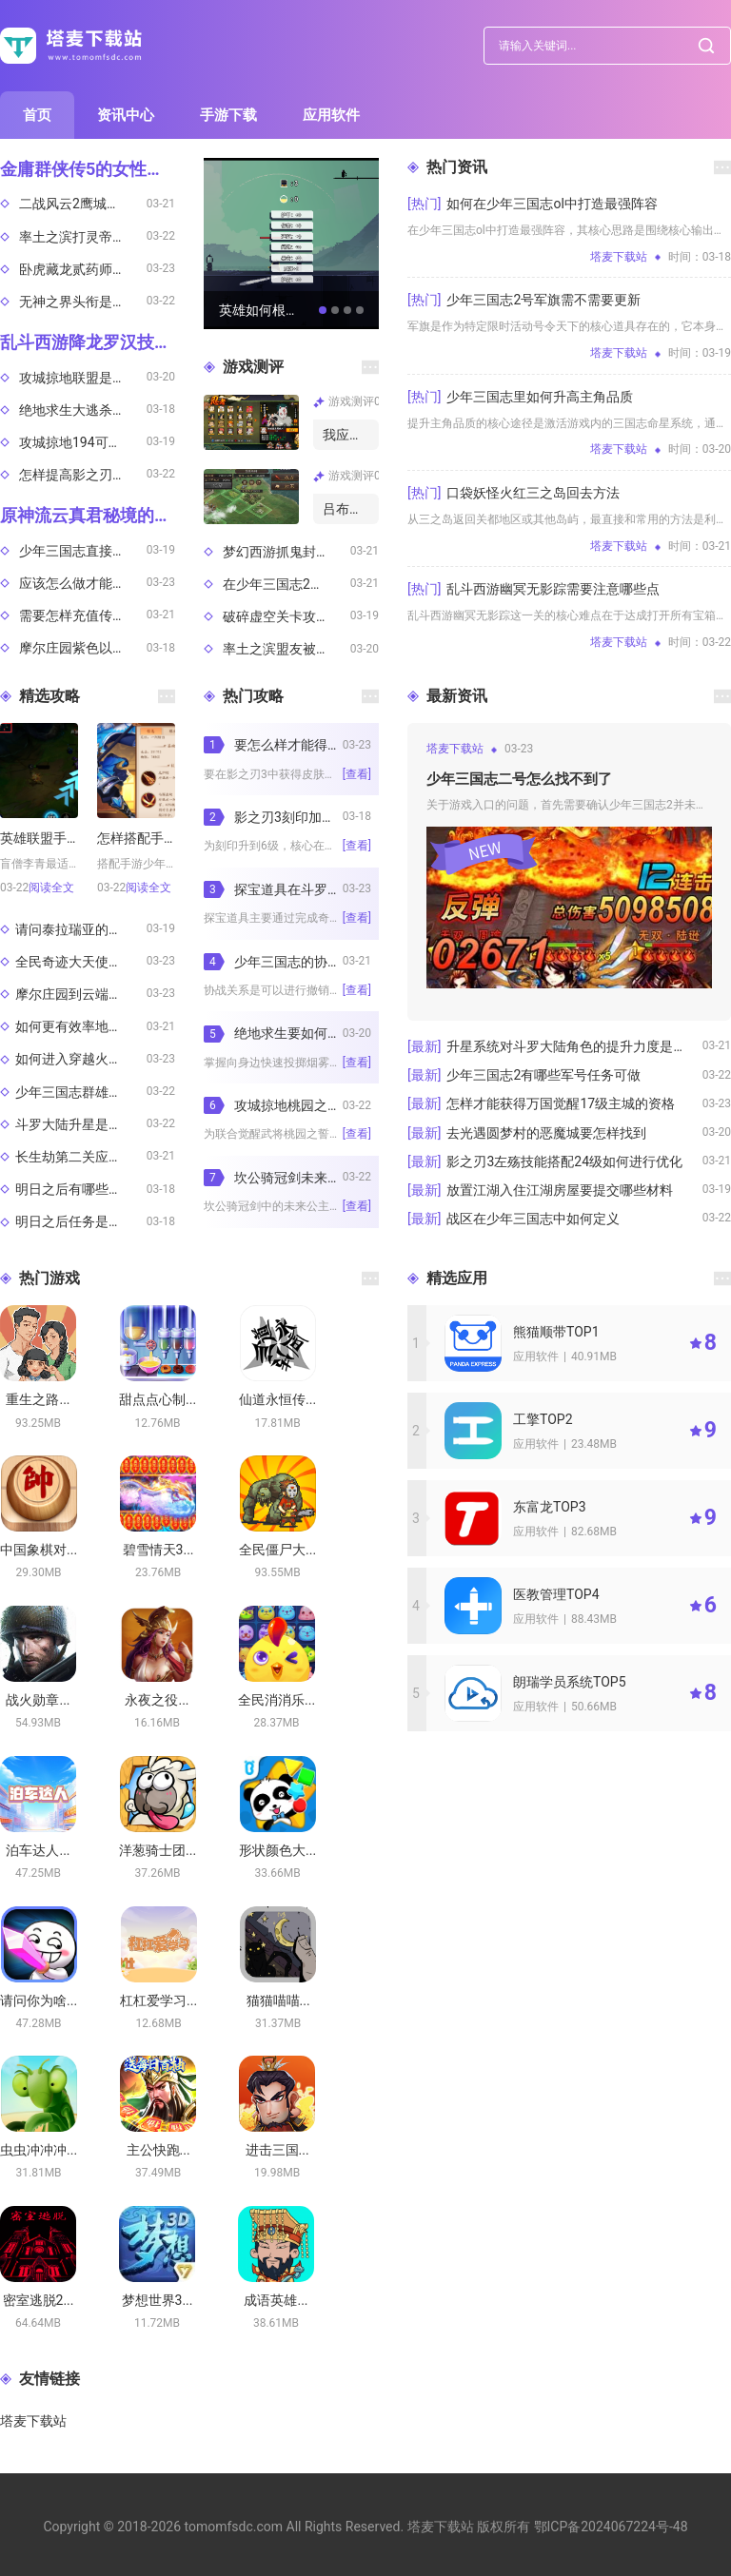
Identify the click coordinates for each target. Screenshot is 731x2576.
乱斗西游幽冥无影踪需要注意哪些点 (553, 588)
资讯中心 (125, 115)
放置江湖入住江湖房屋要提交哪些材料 (559, 1190)
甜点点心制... (157, 1399)
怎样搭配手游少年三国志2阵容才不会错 (136, 838)
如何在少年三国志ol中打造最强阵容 (551, 203)
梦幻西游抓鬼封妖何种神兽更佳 (286, 551)
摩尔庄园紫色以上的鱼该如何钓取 (83, 647)
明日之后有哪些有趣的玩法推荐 (81, 1189)
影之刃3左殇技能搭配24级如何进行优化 (564, 1161)
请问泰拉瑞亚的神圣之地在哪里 (81, 929)
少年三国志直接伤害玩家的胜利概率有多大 (83, 550)
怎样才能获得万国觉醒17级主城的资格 (560, 1103)
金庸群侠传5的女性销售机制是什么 (87, 169)
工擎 (543, 1419)
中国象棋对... (38, 1549)
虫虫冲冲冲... (38, 2149)
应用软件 (331, 115)
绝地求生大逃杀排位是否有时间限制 (83, 410)
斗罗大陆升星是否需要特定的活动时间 (81, 1124)
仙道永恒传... (277, 1399)
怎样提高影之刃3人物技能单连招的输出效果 (83, 474)
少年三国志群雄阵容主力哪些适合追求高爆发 (81, 1092)
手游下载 (228, 115)
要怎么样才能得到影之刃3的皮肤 (288, 744)
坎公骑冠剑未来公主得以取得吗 (288, 1177)
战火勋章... (37, 1700)
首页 (37, 115)
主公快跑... (158, 2149)
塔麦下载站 (33, 2421)
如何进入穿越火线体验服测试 (81, 1058)
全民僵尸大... (277, 1549)
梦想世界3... (157, 2300)
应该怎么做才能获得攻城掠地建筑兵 (83, 583)
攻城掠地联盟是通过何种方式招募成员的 (83, 377)
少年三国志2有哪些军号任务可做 (543, 1075)
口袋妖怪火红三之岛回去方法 (533, 492)
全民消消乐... (276, 1700)
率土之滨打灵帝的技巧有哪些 (83, 236)
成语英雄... (275, 2300)
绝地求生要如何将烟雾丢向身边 (288, 1033)
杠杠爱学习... (158, 2000)
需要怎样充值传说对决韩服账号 (83, 615)
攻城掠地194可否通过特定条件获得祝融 (83, 442)
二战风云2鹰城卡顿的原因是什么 (83, 203)
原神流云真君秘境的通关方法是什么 (87, 515)
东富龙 (549, 1506)
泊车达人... (37, 1850)
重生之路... (37, 1399)
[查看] (357, 774)
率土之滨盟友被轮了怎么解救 (286, 648)
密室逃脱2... (38, 2300)
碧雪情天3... (158, 1549)
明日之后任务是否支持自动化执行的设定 (81, 1221)
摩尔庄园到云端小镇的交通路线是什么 (81, 994)
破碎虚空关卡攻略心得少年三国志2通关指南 (286, 616)
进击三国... (277, 2149)
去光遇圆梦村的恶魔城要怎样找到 (546, 1133)
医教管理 (556, 1594)
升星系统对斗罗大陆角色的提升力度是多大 (573, 1046)
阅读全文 (51, 887)
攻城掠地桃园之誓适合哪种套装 (288, 1105)
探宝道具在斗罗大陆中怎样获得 (288, 889)
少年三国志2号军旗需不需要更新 (543, 299)
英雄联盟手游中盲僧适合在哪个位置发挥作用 (39, 838)
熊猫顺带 (556, 1331)
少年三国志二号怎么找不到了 (519, 779)
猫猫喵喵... (278, 2000)
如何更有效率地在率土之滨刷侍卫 (81, 1026)
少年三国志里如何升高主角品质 (539, 396)
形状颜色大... (277, 1850)
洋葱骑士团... (157, 1850)
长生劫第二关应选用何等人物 (81, 1156)
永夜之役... (156, 1700)
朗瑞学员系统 (569, 1681)
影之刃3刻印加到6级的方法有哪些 (288, 817)
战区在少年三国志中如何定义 (533, 1218)
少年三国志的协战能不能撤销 (288, 961)
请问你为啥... (38, 2000)
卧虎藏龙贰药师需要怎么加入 (83, 269)
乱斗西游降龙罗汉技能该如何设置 (87, 342)
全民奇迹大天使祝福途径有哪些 (81, 961)
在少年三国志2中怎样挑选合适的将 (286, 584)
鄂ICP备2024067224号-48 (611, 2526)
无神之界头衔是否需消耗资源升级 (83, 301)
